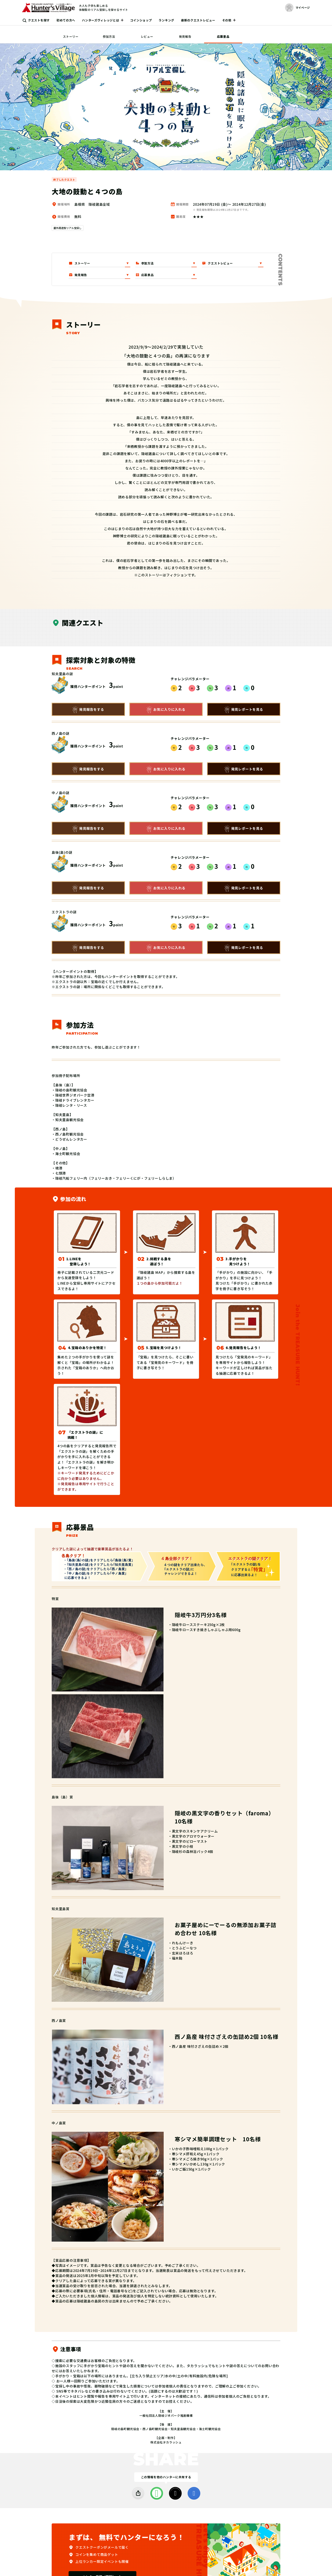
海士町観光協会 (67, 1153)
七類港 (60, 1173)
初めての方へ (66, 20)
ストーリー (71, 36)
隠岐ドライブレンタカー (74, 1100)
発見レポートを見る (243, 709)
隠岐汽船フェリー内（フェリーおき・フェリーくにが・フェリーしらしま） (115, 1178)
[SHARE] (138, 2493)
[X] (175, 2493)
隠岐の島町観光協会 (71, 1089)
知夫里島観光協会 (69, 1119)
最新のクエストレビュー (198, 20)
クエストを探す (39, 20)
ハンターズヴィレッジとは (100, 20)
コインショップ (141, 20)
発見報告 (185, 36)
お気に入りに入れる (166, 709)
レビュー (147, 36)
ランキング (166, 20)
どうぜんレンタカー (71, 1139)
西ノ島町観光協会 (69, 1134)
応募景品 (223, 36)
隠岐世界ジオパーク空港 (74, 1095)
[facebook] (194, 2493)
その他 (226, 20)
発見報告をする (88, 709)
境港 (58, 1168)
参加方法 (109, 36)
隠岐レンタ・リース (71, 1105)
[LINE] (156, 2493)
